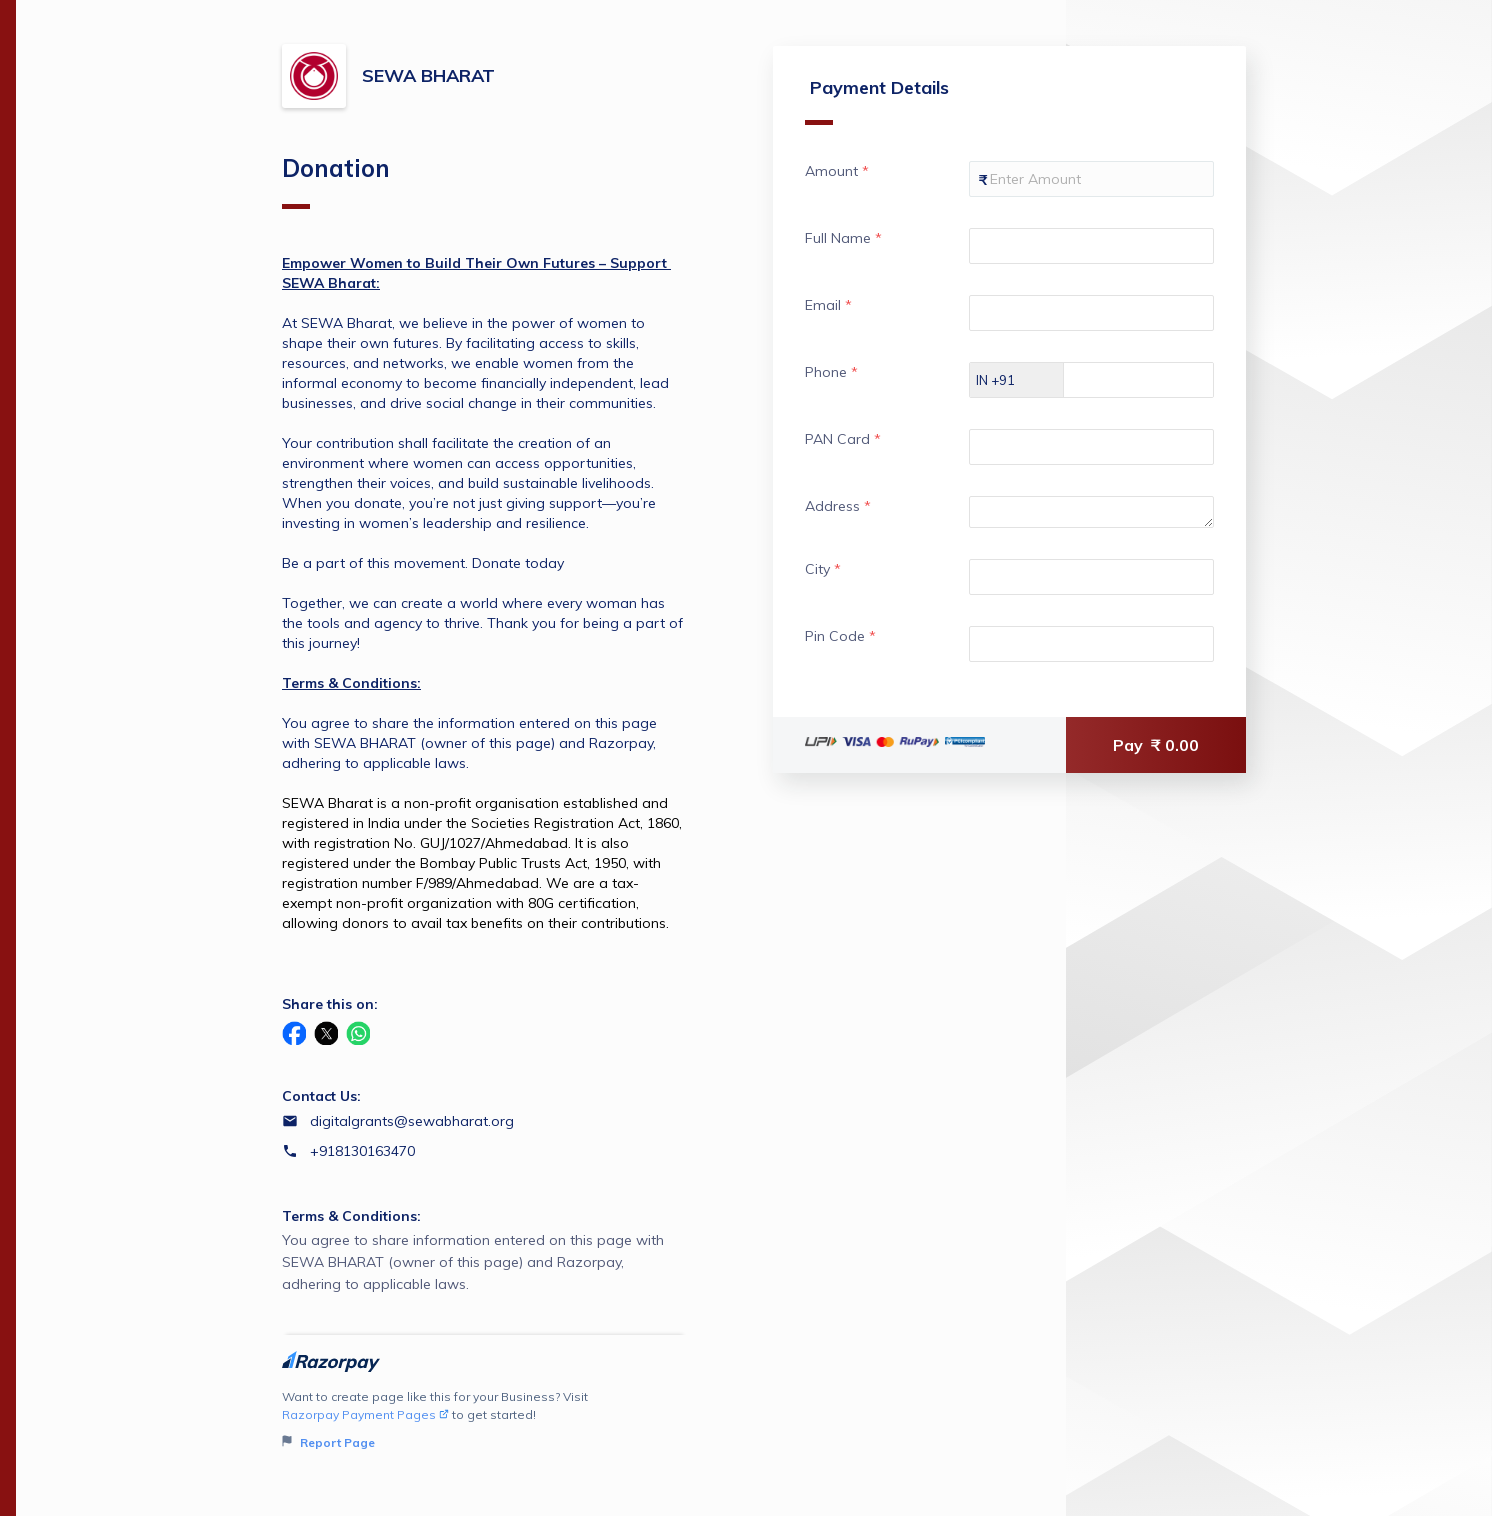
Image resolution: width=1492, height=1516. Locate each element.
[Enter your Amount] (1088, 179)
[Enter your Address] (1088, 512)
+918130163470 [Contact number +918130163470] (362, 1151)
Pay (1156, 745)
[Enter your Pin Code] (1088, 644)
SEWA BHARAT (428, 75)
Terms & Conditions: (351, 1216)
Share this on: (330, 1004)
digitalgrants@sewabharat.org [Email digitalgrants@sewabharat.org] (412, 1121)
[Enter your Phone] (1152, 380)
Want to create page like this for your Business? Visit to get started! (484, 1420)
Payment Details (870, 100)
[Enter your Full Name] (1088, 246)
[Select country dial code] (1010, 380)
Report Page (328, 1442)
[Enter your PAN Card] (1088, 447)
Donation (336, 181)
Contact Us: (321, 1096)
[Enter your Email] (1088, 313)
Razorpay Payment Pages (365, 1414)
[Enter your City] (1088, 577)
